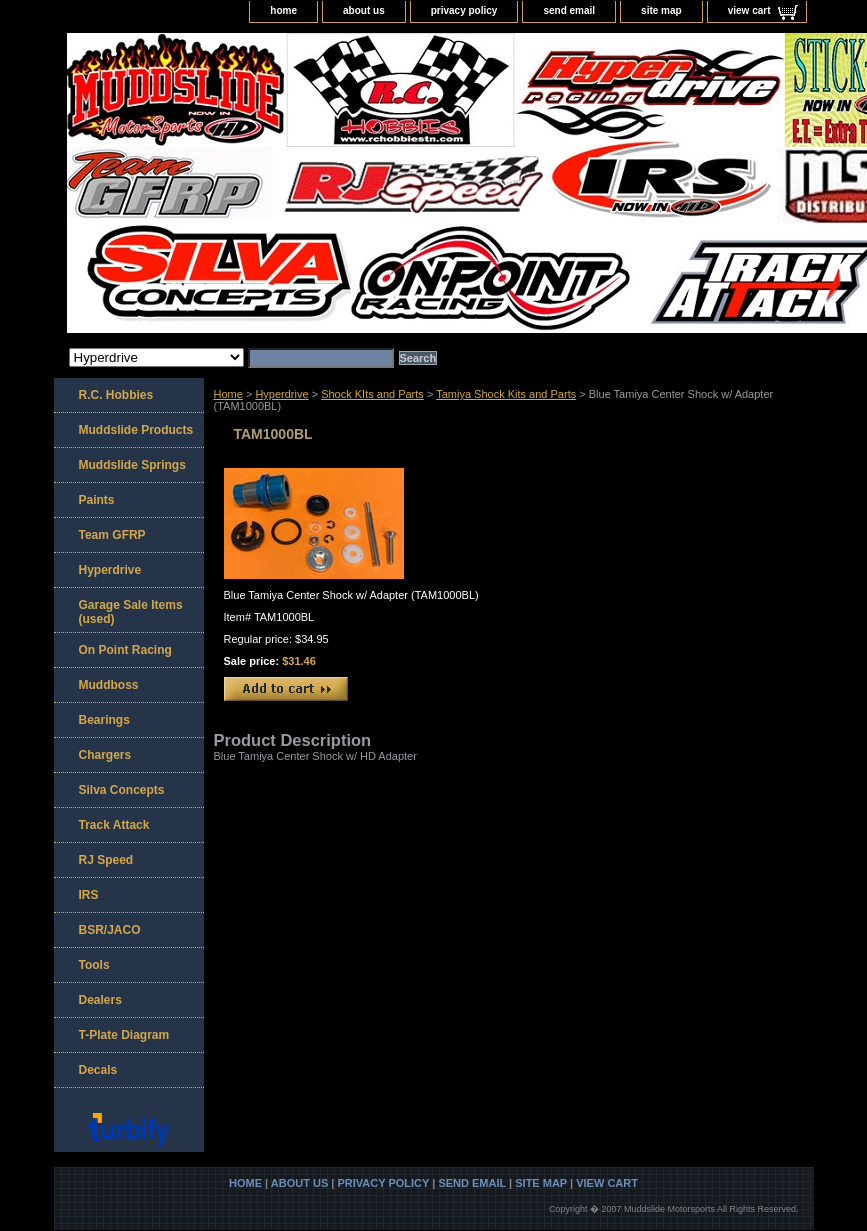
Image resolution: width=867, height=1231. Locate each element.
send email (569, 10)
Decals (98, 1070)
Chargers (105, 755)
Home (228, 394)
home (283, 10)
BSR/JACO (110, 930)
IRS (89, 895)
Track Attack (114, 825)
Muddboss (109, 685)
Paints (97, 500)
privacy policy (464, 10)
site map (661, 10)
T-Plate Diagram (124, 1035)
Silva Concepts (122, 790)
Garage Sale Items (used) (131, 612)
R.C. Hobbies (116, 395)
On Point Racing (125, 650)
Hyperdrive (281, 394)
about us (364, 10)
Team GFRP (112, 535)
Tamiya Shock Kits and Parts (506, 394)
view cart (749, 10)
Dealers (100, 1000)
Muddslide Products (136, 430)
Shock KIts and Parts (372, 394)
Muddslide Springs (132, 465)
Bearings (104, 720)
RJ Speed (106, 860)
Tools (94, 965)
